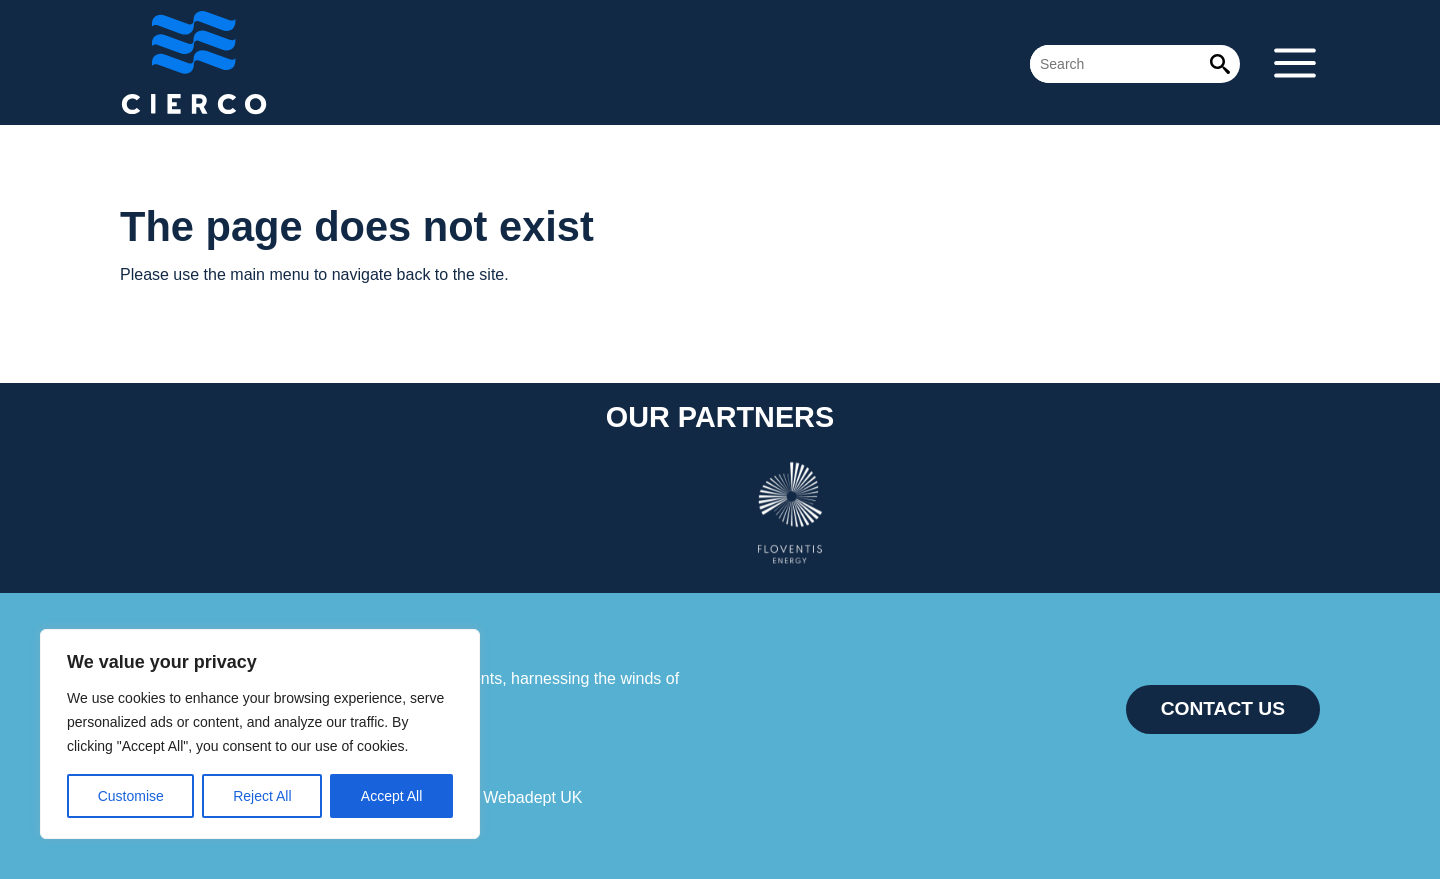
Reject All (262, 796)
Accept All (391, 796)
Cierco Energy (270, 62)
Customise (131, 796)
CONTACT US (1223, 708)
